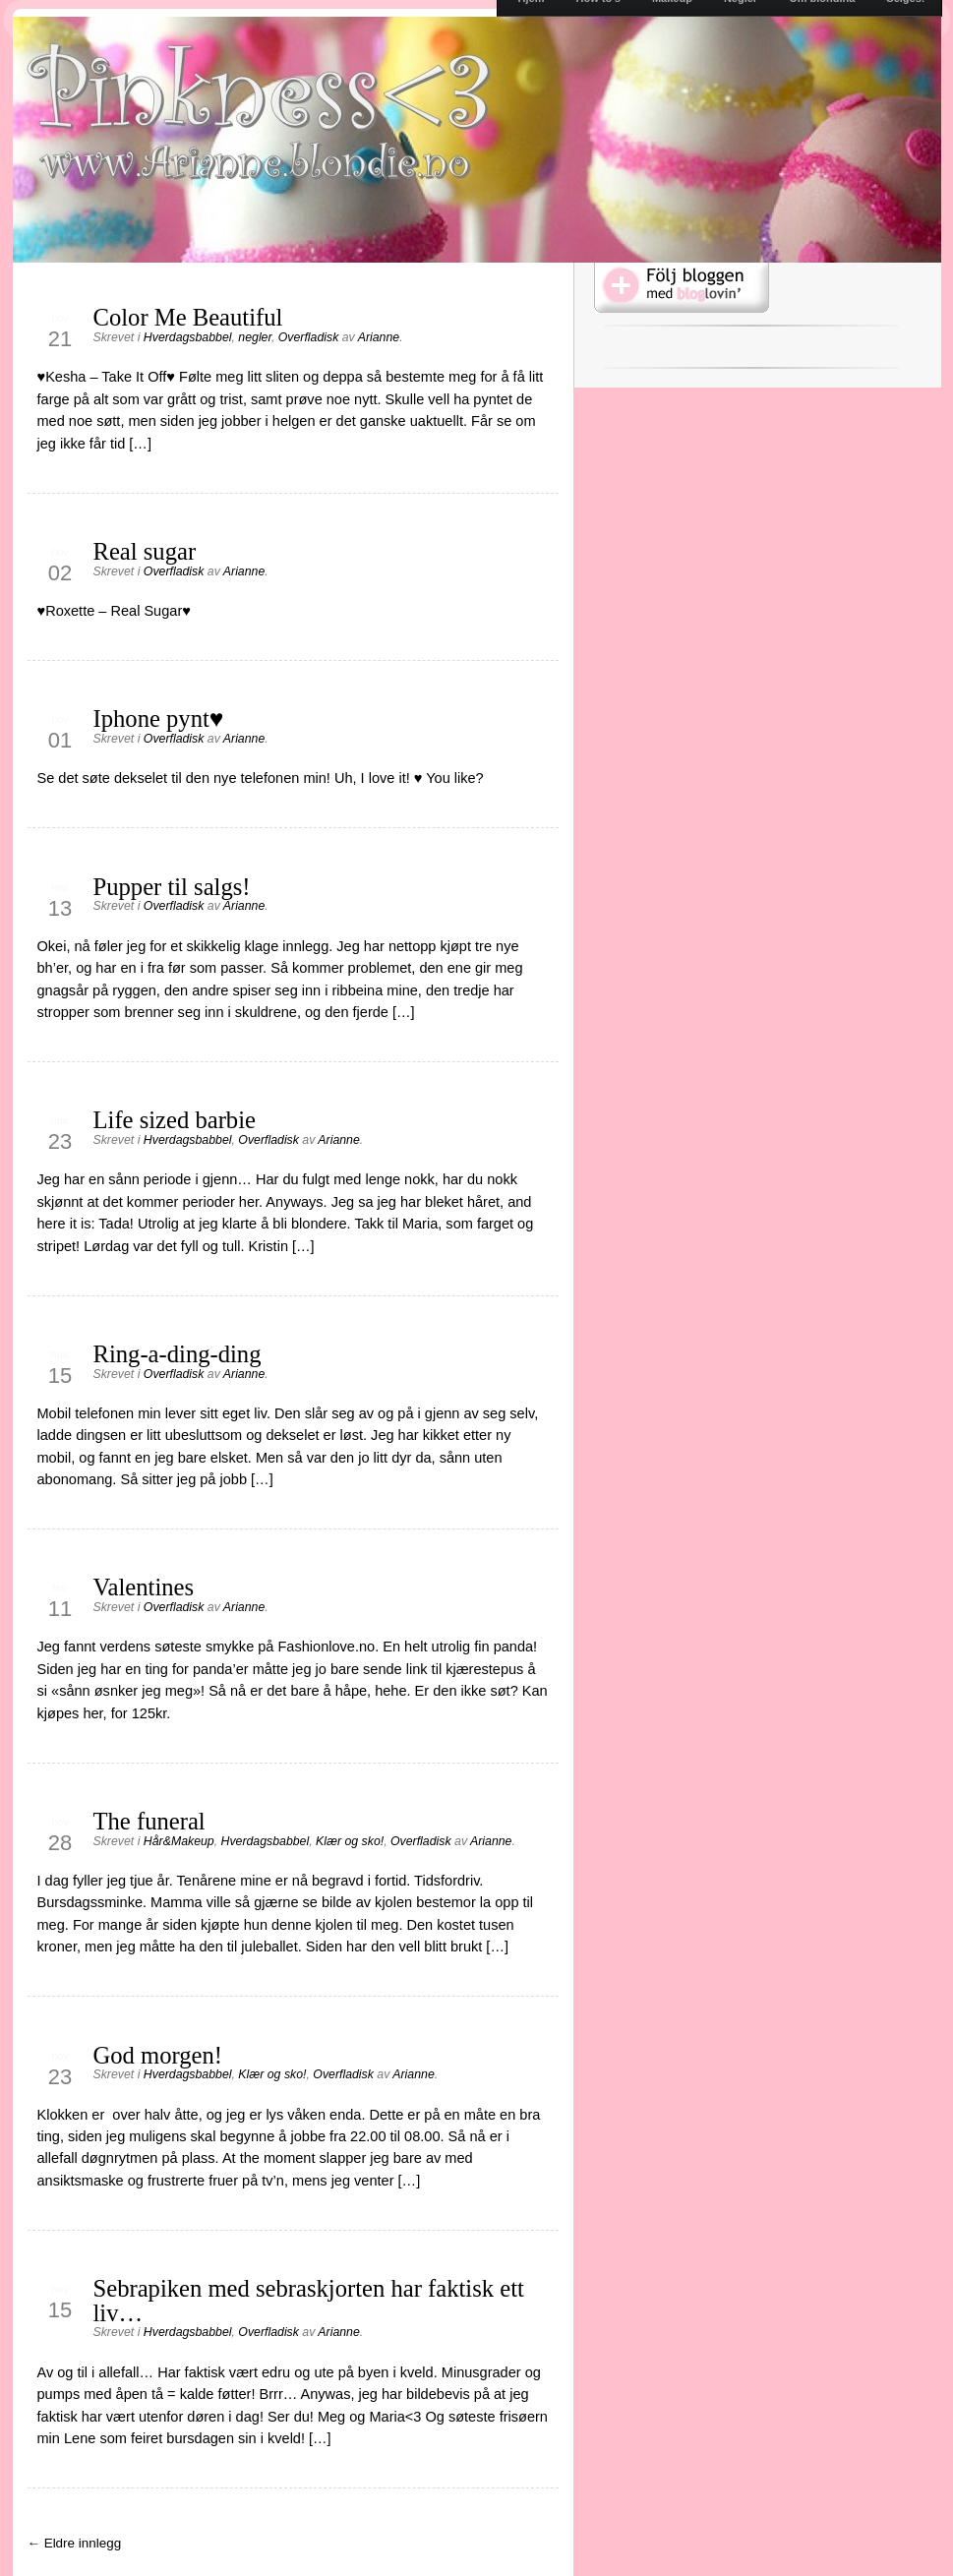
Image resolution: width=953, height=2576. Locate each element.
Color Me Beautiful (188, 317)
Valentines (144, 1587)
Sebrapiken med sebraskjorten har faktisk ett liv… (308, 2300)
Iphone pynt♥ (158, 718)
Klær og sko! (350, 1841)
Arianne (378, 337)
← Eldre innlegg (75, 2543)
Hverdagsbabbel (188, 337)
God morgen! (158, 2055)
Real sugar (145, 551)
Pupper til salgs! (172, 886)
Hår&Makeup (179, 1841)
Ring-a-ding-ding (177, 1354)
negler (254, 337)
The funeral (149, 1821)
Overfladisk (308, 337)
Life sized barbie (174, 1120)
